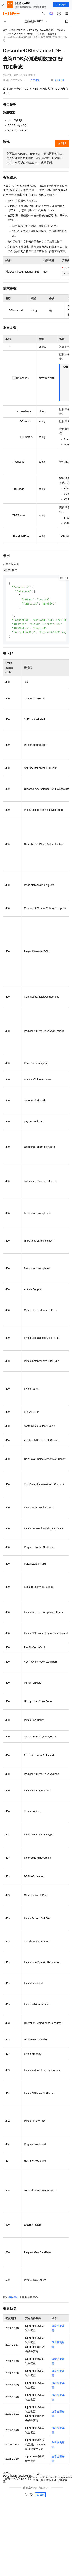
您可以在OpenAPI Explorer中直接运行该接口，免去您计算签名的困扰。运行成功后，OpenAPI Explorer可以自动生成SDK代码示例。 (36, 158)
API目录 (40, 33)
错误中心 (13, 2299)
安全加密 (52, 33)
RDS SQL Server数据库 (41, 30)
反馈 (40, 2497)
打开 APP (61, 5)
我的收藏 (59, 80)
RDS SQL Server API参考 (19, 33)
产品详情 (35, 80)
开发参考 (61, 30)
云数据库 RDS (18, 30)
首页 (5, 30)
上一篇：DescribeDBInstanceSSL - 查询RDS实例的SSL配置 (17, 2480)
